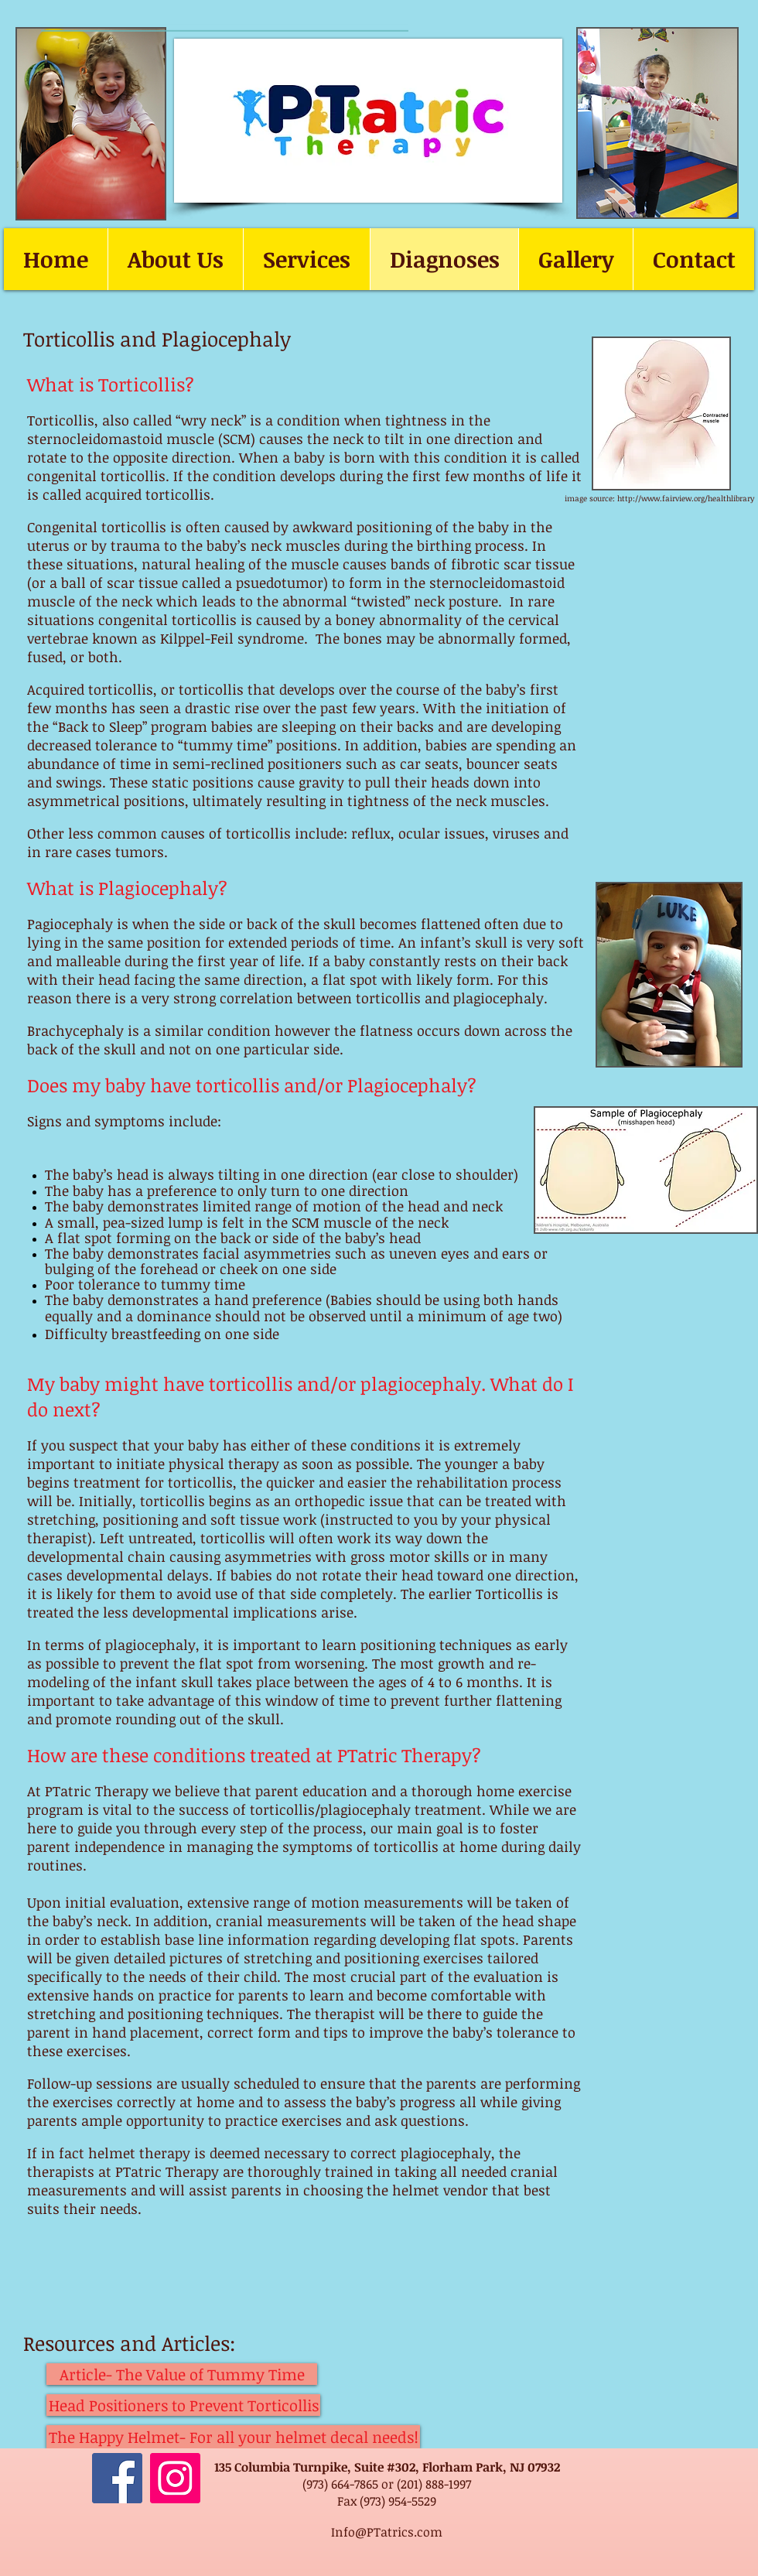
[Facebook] (117, 2478)
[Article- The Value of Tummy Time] (181, 2374)
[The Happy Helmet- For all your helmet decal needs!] (233, 2436)
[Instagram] (175, 2478)
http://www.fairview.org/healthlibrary (685, 498)
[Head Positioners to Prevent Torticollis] (183, 2405)
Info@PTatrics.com (386, 2531)
